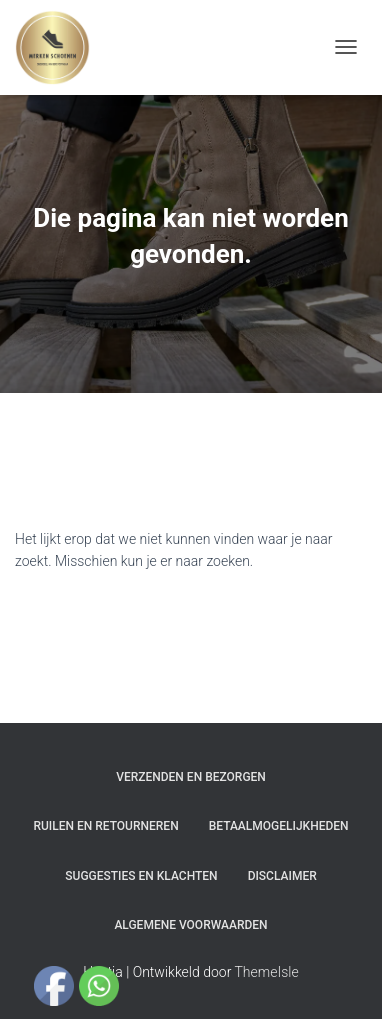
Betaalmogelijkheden (279, 826)
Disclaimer (282, 876)
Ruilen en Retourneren (105, 826)
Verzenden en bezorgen (191, 777)
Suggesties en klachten (141, 876)
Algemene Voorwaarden (190, 925)
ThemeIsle (267, 972)
